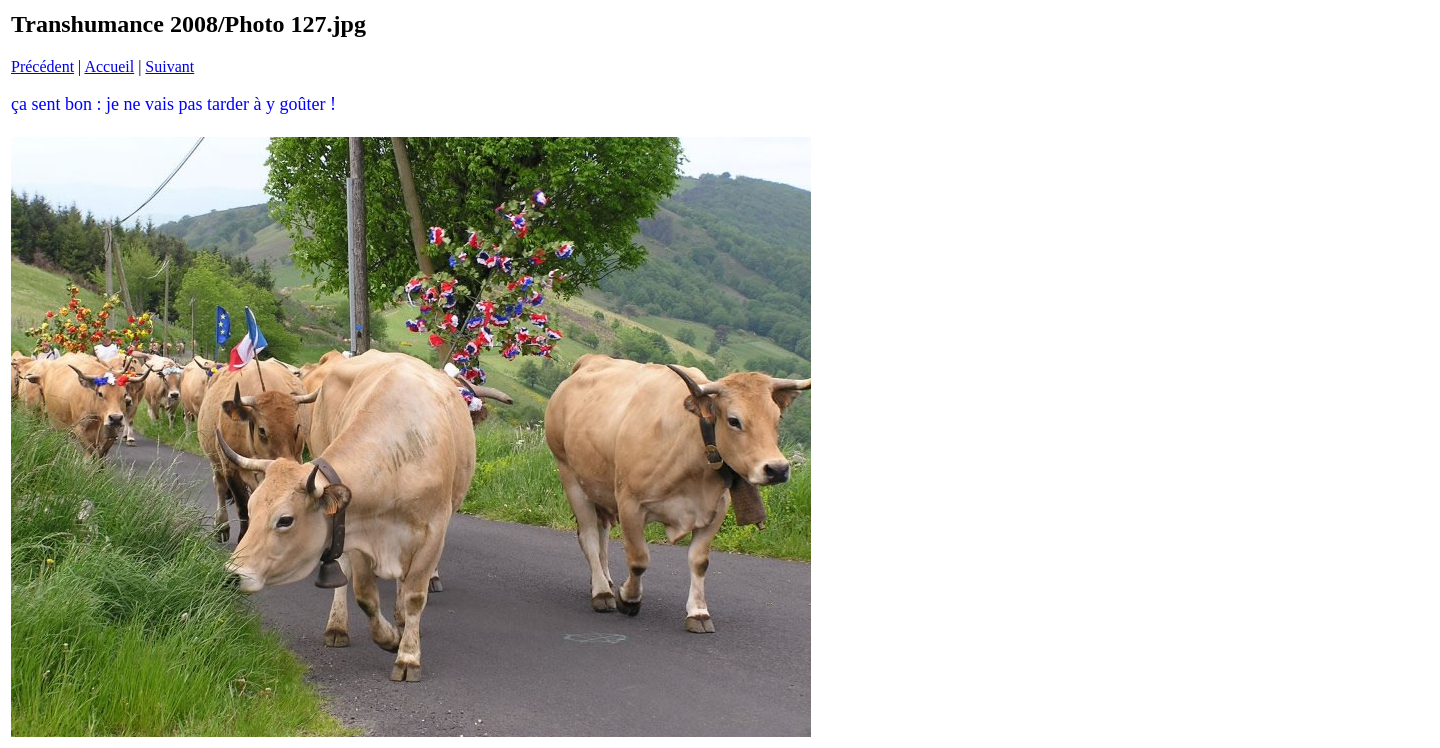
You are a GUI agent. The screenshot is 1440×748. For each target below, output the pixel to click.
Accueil (109, 66)
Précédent (42, 66)
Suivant (169, 66)
